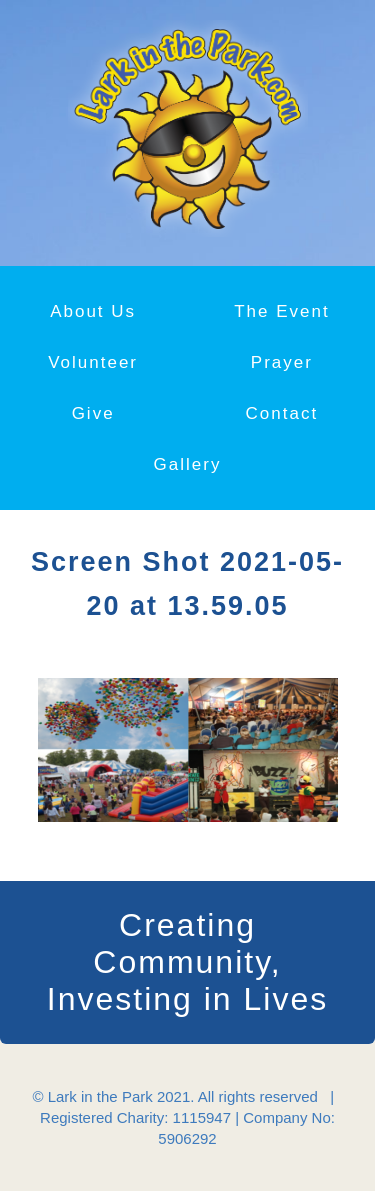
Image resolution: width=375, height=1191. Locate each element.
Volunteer (93, 362)
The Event (282, 311)
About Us (93, 311)
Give (93, 413)
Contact (282, 413)
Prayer (282, 362)
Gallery (188, 464)
